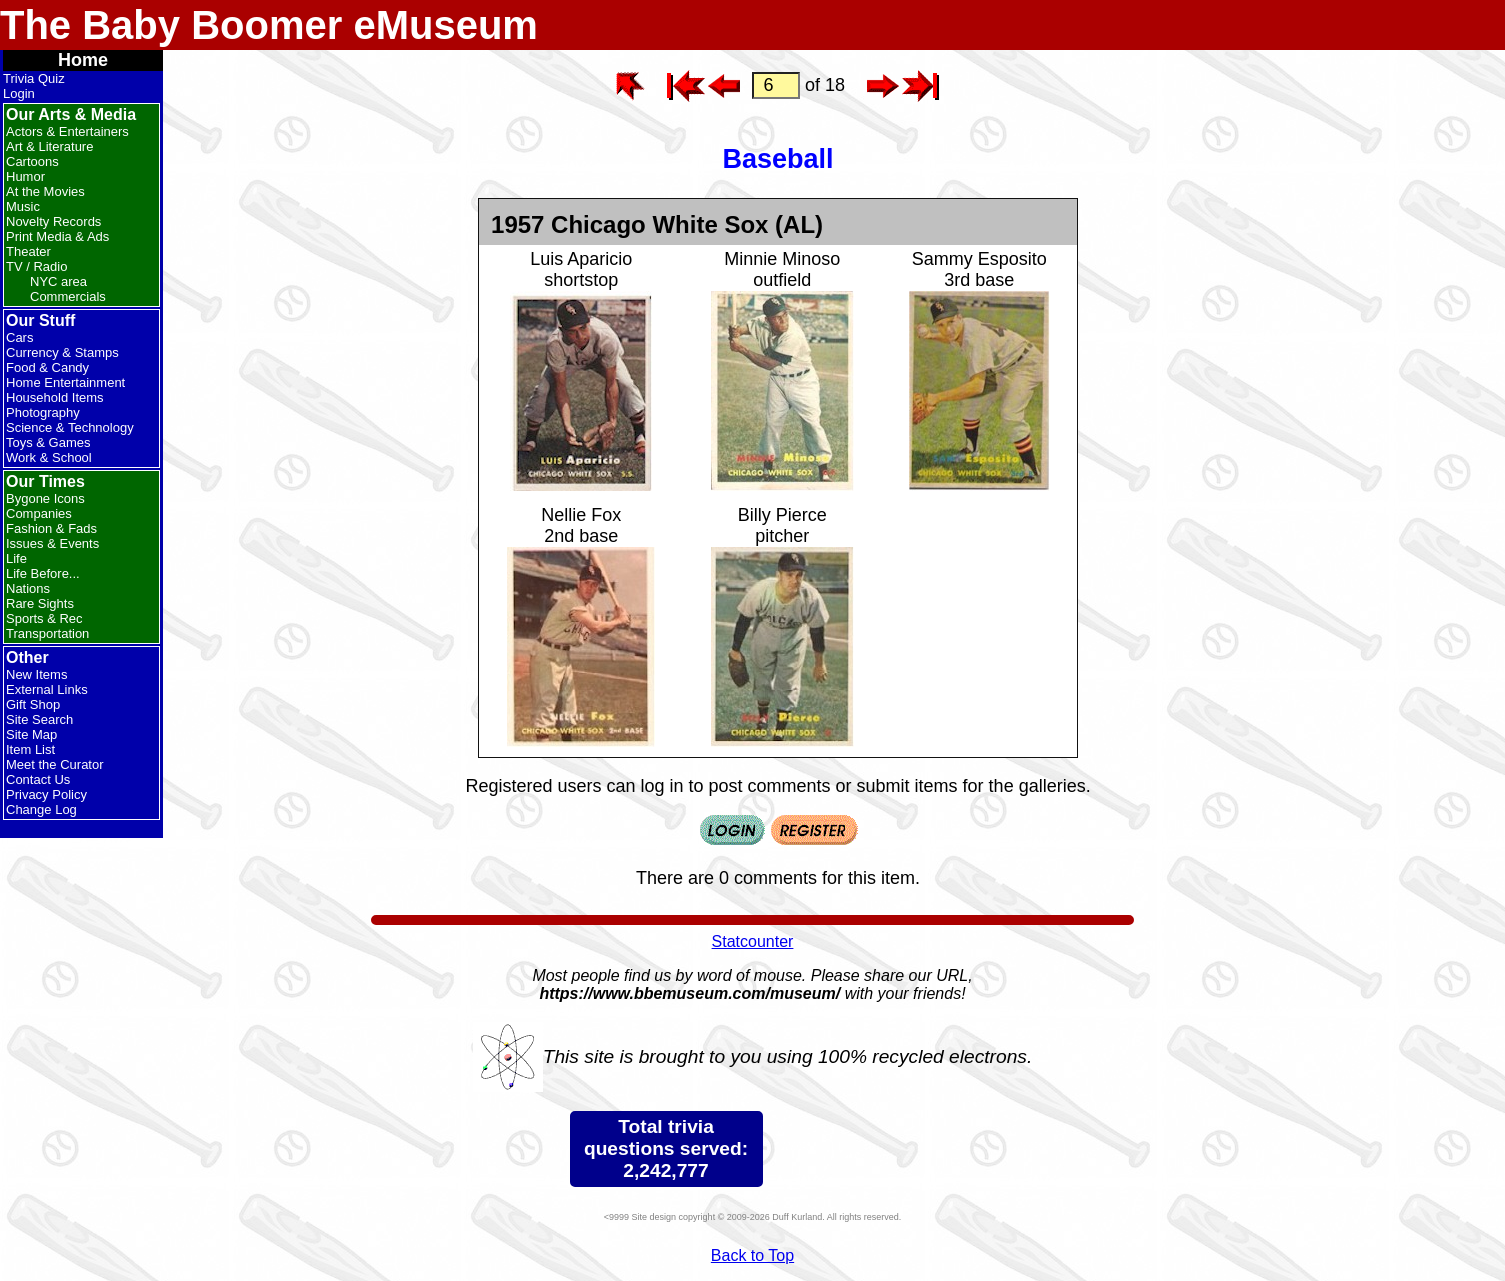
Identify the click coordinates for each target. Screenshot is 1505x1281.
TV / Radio (36, 266)
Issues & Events (52, 543)
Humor (25, 176)
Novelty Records (53, 221)
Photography (43, 412)
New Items (36, 674)
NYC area (58, 281)
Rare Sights (40, 603)
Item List (30, 749)
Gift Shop (33, 704)
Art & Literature (49, 146)
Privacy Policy (46, 794)
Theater (28, 251)
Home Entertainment (65, 382)
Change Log (41, 809)
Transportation (47, 633)
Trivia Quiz (34, 78)
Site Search (39, 719)
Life (16, 558)
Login (19, 93)
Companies (39, 513)
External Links (47, 689)
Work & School (49, 457)
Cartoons (32, 161)
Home (83, 60)
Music (23, 206)
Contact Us (38, 779)
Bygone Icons (45, 498)
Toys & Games (48, 442)
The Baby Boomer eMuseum (269, 25)
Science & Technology (70, 427)
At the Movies (45, 191)
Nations (28, 588)
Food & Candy (47, 367)
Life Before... (43, 573)
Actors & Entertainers (67, 131)
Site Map (31, 734)
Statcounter (753, 941)
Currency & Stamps (62, 352)
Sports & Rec (44, 618)
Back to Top (752, 1255)
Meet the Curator (55, 764)
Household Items (55, 397)
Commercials (68, 296)
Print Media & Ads (57, 236)
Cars (19, 337)
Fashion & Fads (51, 528)
